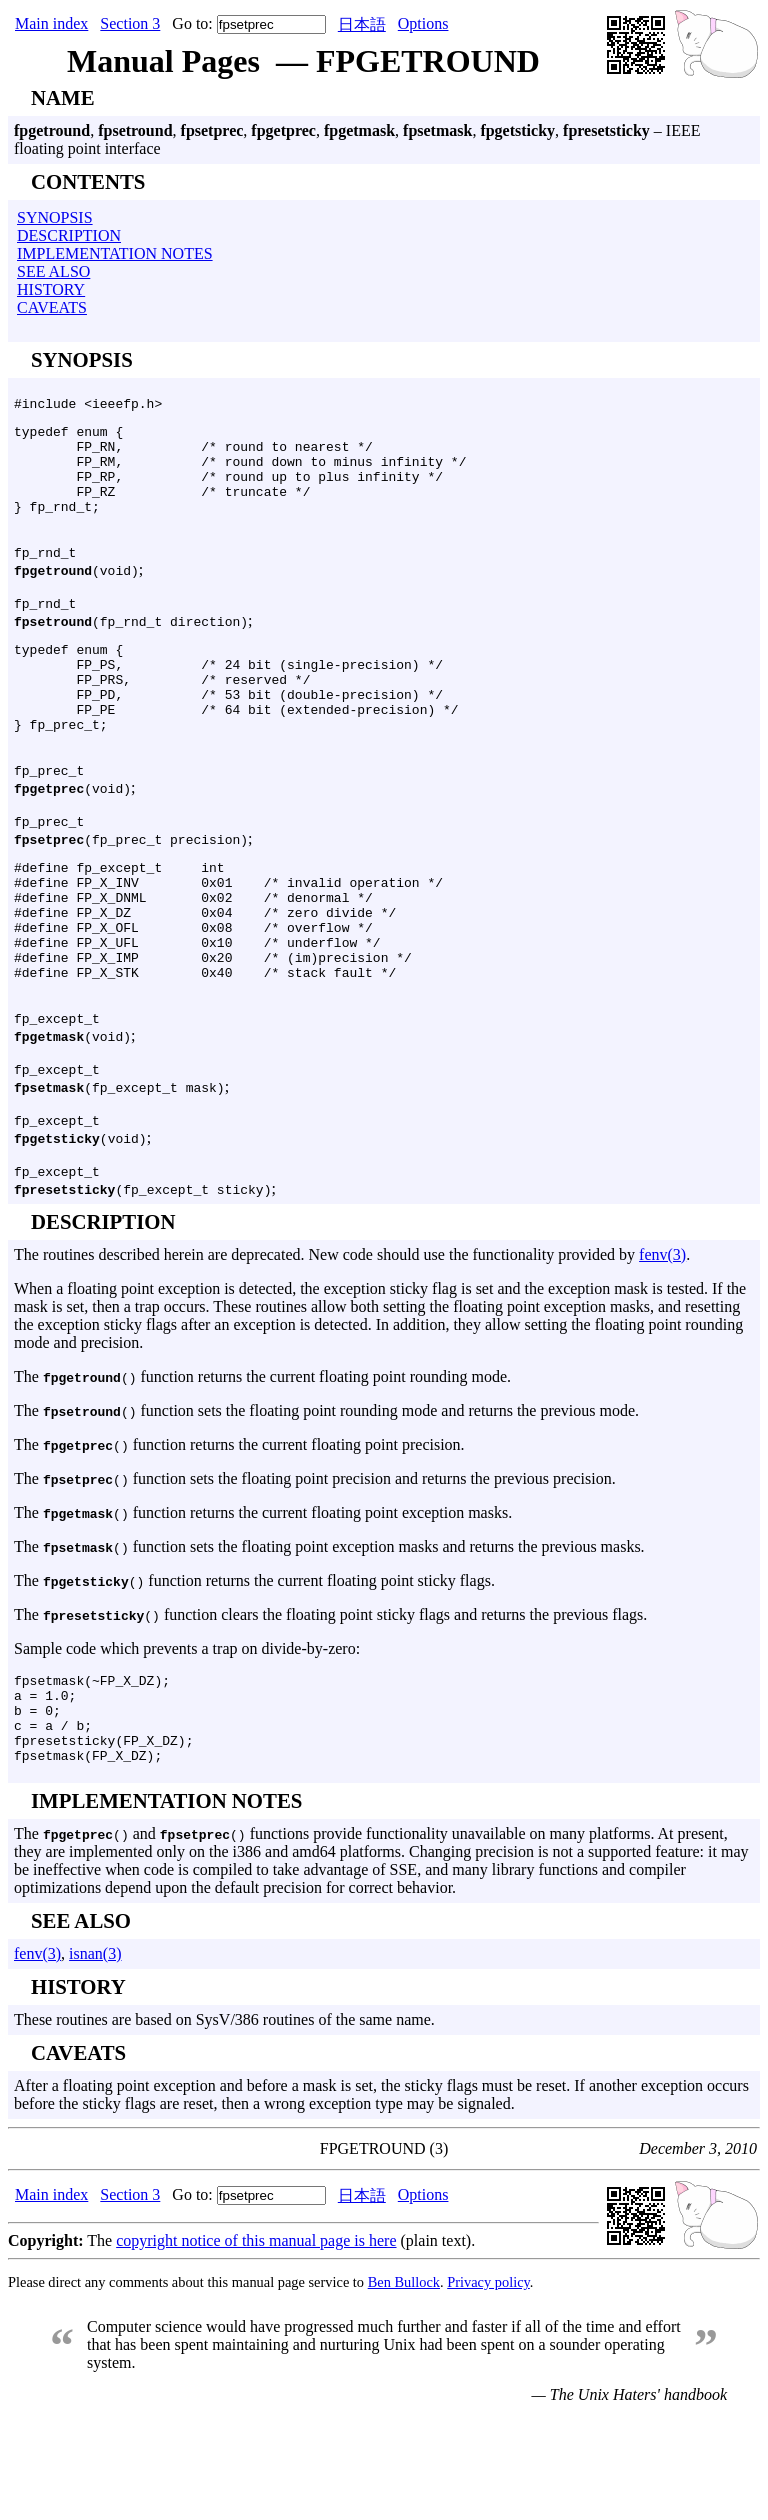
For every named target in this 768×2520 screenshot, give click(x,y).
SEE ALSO (53, 271)
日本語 (362, 24)
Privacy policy (488, 2387)
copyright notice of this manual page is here (256, 2345)
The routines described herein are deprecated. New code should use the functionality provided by (326, 1341)
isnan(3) (95, 2058)
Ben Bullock (404, 2387)
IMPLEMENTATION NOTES (115, 253)
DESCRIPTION (69, 235)
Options (423, 23)
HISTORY (51, 289)
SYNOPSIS (55, 217)
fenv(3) (662, 1341)
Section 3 (130, 23)
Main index (51, 23)
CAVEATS (52, 307)
